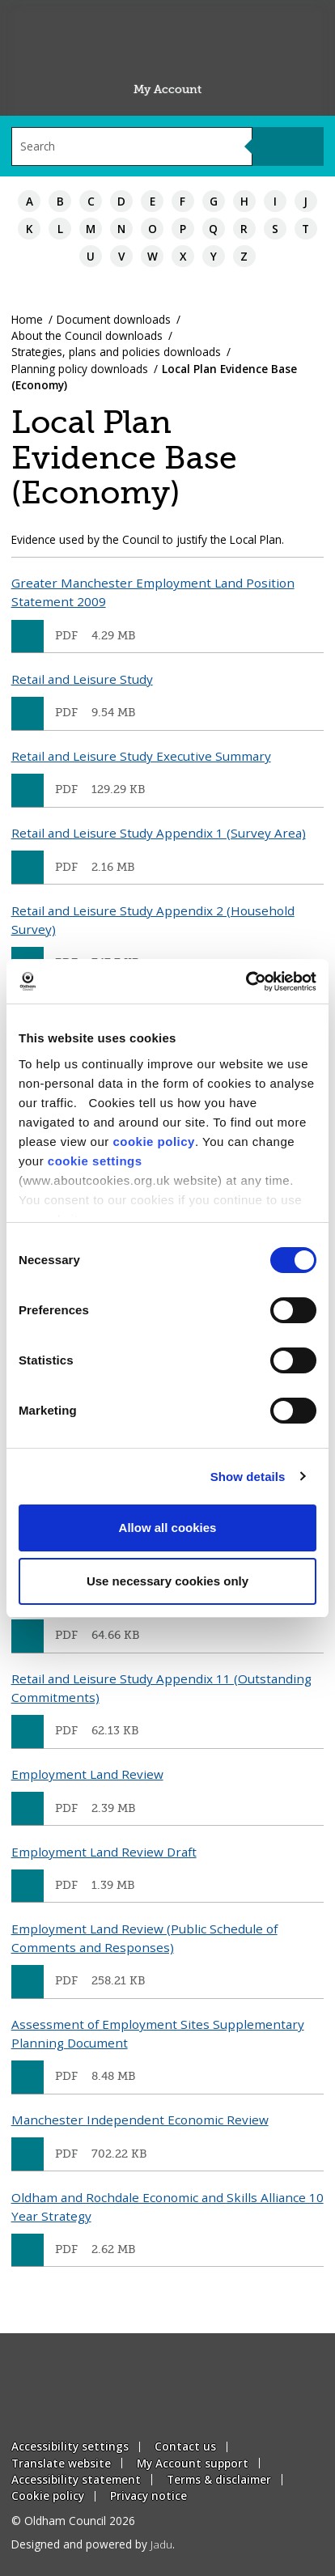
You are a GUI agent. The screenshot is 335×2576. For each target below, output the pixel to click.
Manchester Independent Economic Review (140, 2119)
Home (27, 319)
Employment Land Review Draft (104, 1852)
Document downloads (114, 319)
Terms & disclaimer (219, 2479)
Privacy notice (148, 2495)
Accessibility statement (76, 2479)
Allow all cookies (168, 1527)
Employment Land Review (87, 1774)
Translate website (61, 2463)
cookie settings (95, 1161)
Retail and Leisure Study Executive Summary (141, 756)
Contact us (185, 2446)
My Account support (192, 2463)
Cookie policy (47, 2495)
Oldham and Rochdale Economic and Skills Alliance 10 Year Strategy (167, 2206)
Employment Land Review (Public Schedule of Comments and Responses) (144, 1937)
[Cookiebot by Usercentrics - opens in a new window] (245, 981)
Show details (248, 1476)
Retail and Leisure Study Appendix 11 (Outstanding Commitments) (161, 1687)
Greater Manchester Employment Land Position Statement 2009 (153, 592)
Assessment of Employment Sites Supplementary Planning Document (157, 2033)
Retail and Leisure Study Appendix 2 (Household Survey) (153, 919)
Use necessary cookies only (167, 1581)
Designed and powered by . (93, 2544)
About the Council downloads (87, 335)
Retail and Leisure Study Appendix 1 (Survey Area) (158, 833)
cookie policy (153, 1141)
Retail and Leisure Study (82, 679)
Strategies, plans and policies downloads (116, 351)
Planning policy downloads (79, 368)
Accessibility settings (70, 2446)
